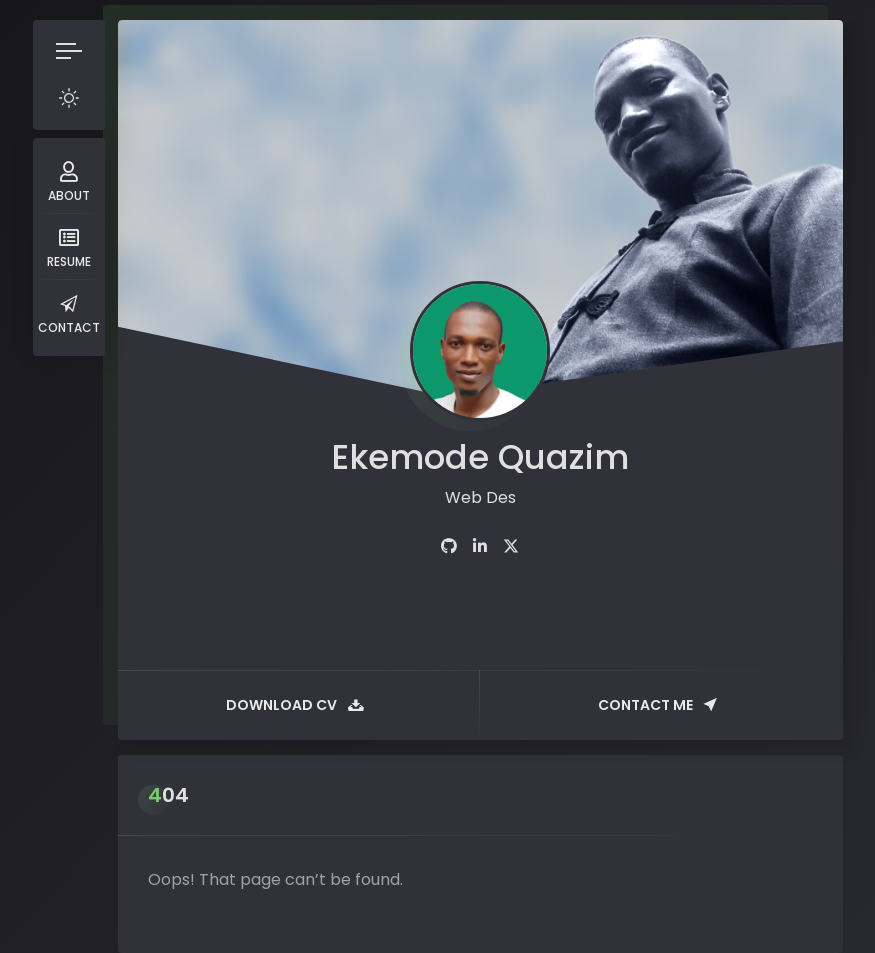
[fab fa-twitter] (511, 546)
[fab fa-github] (449, 546)
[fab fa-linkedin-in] (480, 546)
